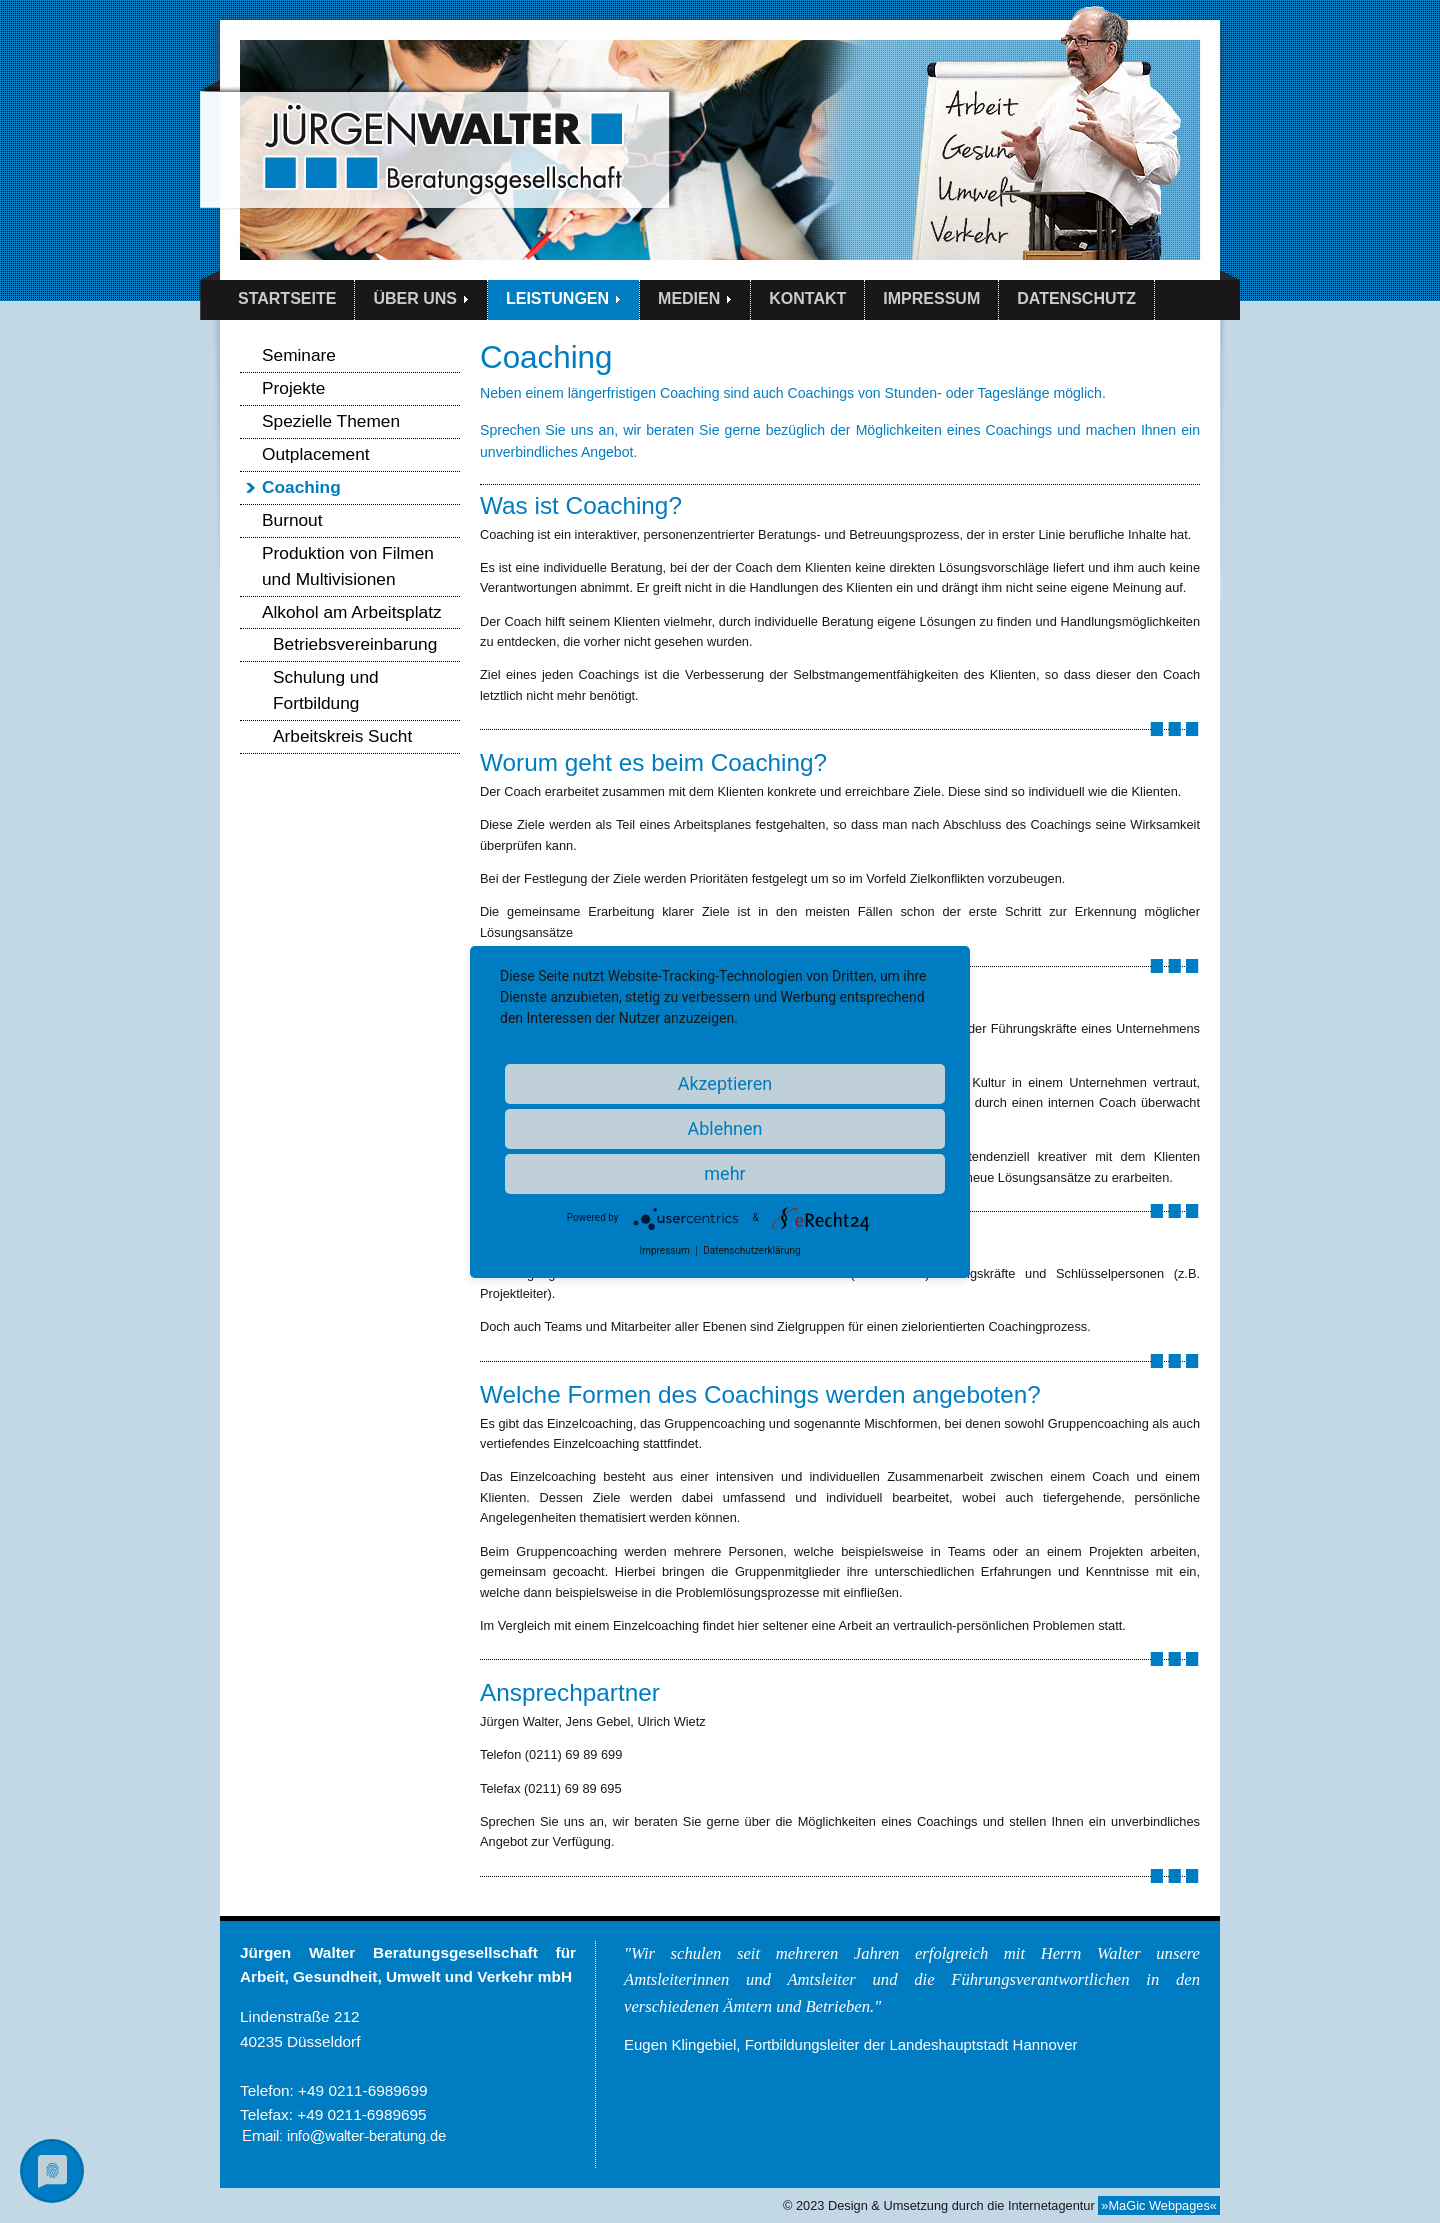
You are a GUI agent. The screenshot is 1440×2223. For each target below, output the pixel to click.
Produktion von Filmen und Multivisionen (348, 566)
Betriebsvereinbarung (355, 644)
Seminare (299, 355)
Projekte (293, 388)
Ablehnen (724, 1128)
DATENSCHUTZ (1076, 298)
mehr (724, 1173)
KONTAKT (807, 298)
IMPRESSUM (931, 298)
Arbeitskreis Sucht (342, 736)
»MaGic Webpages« (1159, 2205)
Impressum (664, 1250)
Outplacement (316, 454)
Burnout (292, 520)
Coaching (301, 487)
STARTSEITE (287, 298)
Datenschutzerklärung (751, 1250)
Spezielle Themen (331, 421)
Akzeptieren (725, 1083)
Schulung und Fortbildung (326, 690)
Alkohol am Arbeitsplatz (352, 612)
